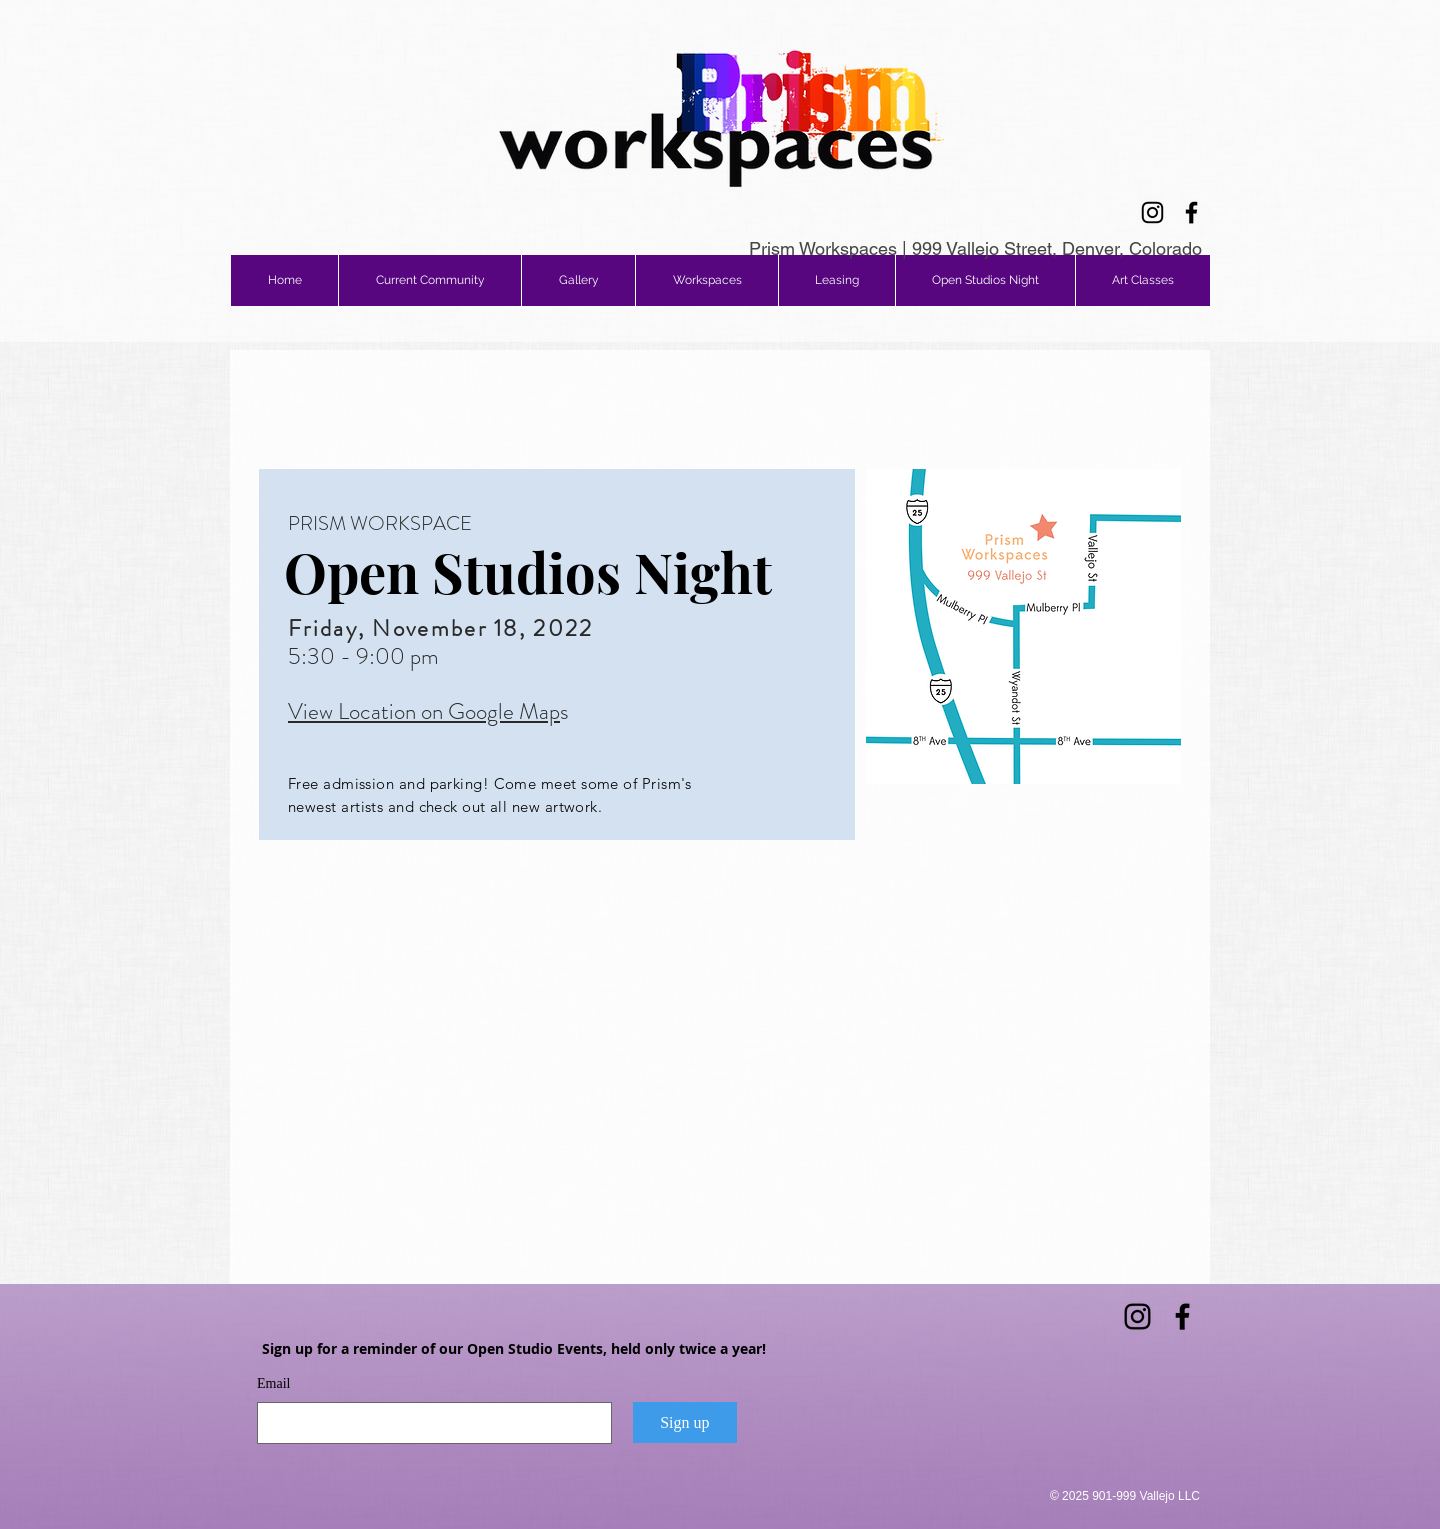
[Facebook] (1191, 212)
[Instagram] (1152, 212)
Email (273, 1383)
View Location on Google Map (424, 711)
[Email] (428, 1423)
